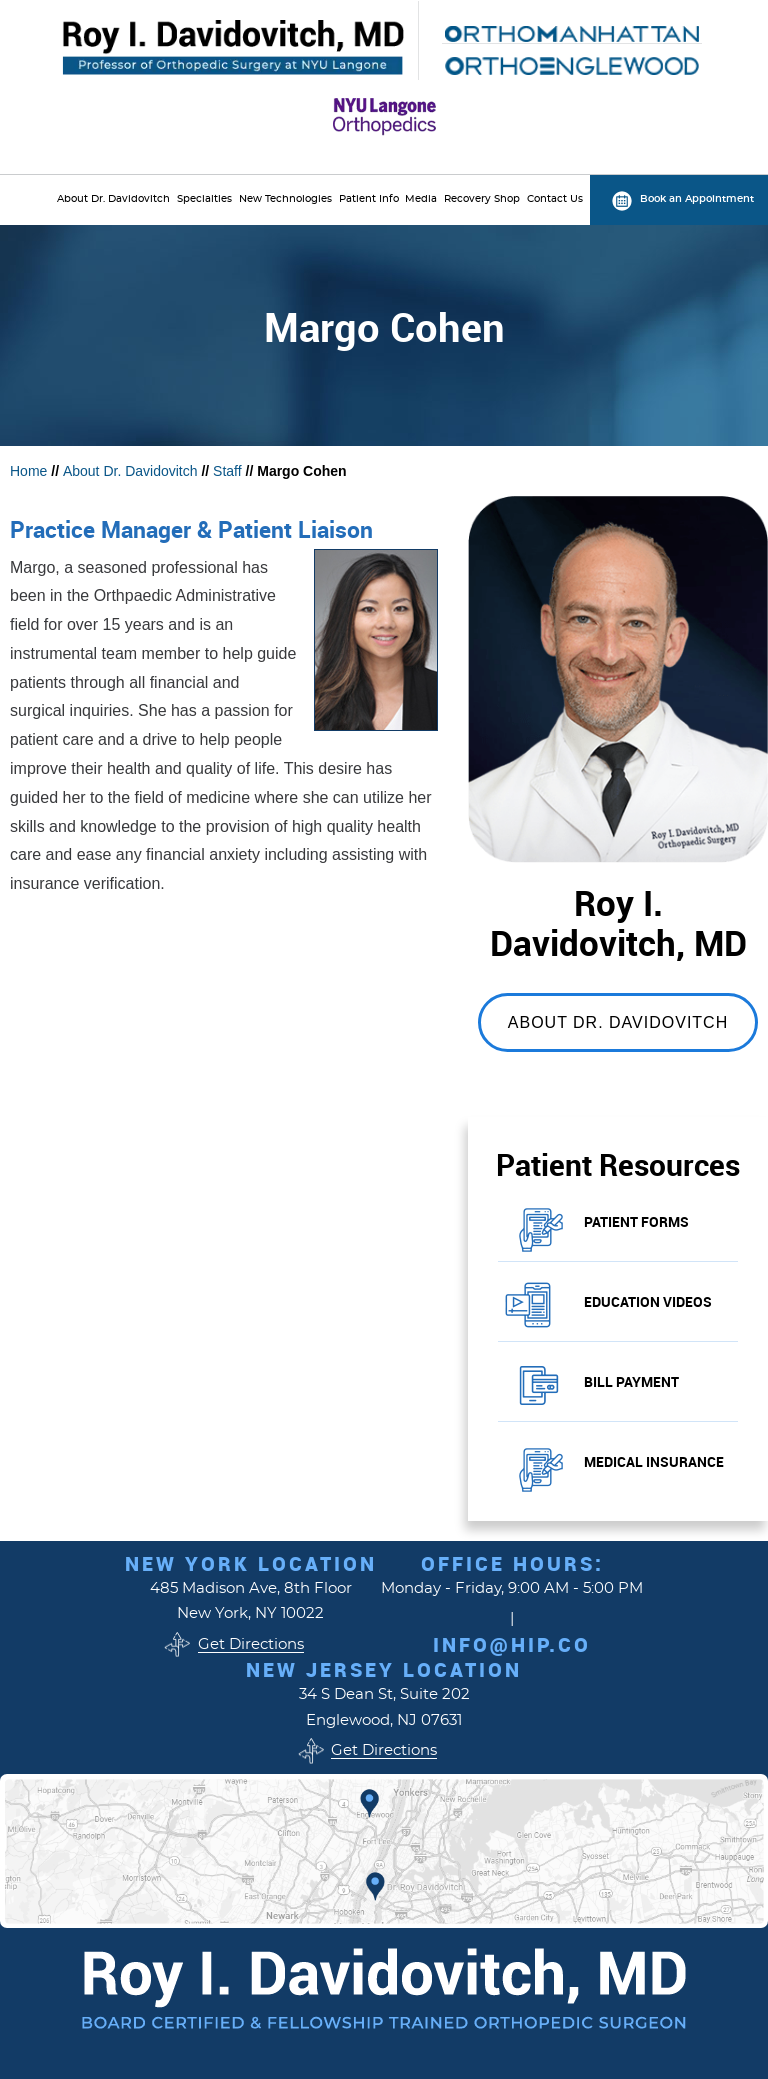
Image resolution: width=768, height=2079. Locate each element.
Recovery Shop (482, 199)
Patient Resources (618, 1164)
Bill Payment (631, 1381)
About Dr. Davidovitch (130, 471)
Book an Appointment (697, 199)
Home (28, 471)
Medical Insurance (654, 1461)
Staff (227, 471)
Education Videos (648, 1301)
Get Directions (251, 1644)
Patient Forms (636, 1221)
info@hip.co (512, 1644)
